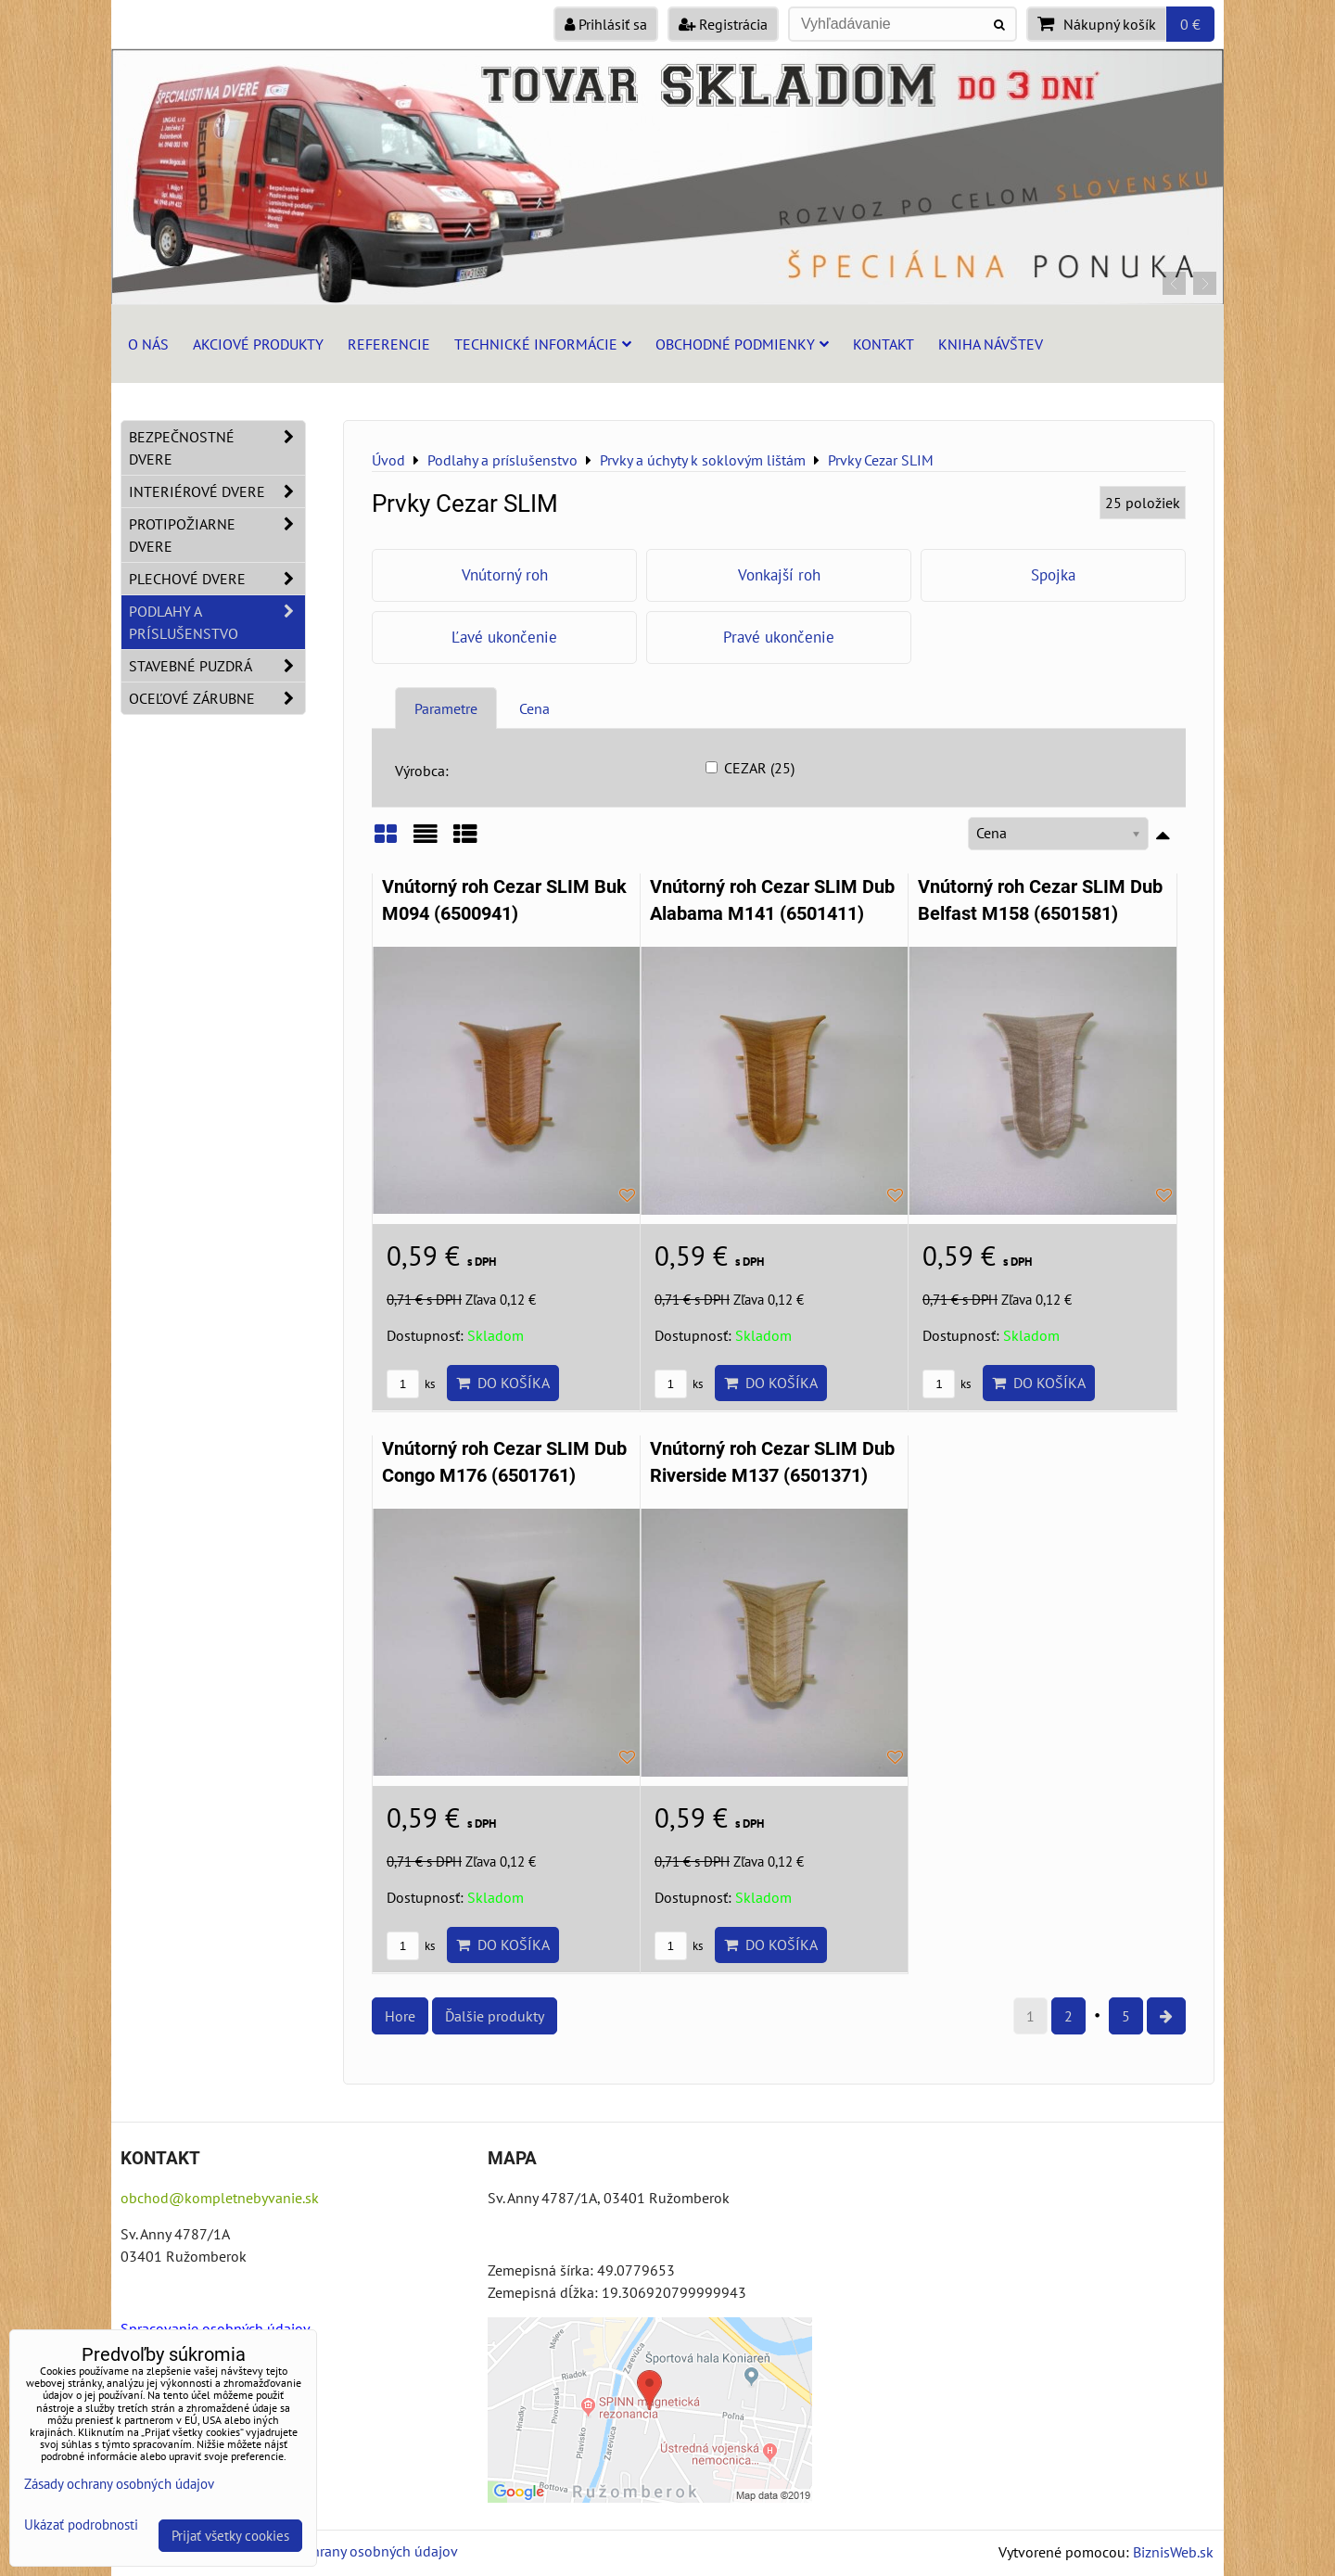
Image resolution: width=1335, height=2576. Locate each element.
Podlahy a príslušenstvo (217, 622)
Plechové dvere (217, 578)
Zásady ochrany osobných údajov (353, 2551)
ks (411, 1384)
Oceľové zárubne (217, 698)
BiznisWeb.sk (1173, 2552)
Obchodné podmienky (742, 344)
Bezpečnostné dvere (217, 448)
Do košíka (503, 1382)
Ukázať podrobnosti (81, 2525)
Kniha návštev (990, 344)
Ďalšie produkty (494, 2016)
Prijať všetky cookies (230, 2535)
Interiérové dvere (217, 491)
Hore (400, 2016)
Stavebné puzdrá (217, 666)
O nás (148, 344)
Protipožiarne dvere (217, 535)
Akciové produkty (258, 344)
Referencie (389, 344)
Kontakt (883, 344)
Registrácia (723, 24)
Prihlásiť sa (606, 24)
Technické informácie (542, 344)
